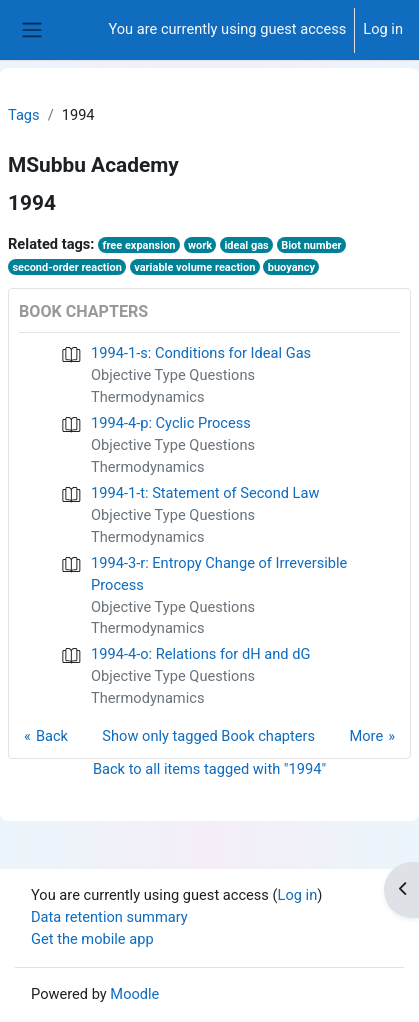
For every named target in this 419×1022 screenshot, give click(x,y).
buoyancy (291, 267)
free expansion (138, 245)
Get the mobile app (92, 939)
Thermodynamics (147, 397)
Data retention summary (109, 917)
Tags (24, 115)
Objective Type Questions (173, 375)
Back (52, 736)
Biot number (311, 245)
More (366, 736)
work (200, 245)
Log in (383, 29)
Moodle (134, 994)
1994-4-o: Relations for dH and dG (200, 654)
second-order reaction (66, 267)
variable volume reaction (194, 267)
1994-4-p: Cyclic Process (171, 423)
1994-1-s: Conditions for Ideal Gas (201, 353)
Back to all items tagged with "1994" (209, 769)
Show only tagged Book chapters (208, 736)
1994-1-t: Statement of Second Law (205, 493)
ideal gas (246, 245)
